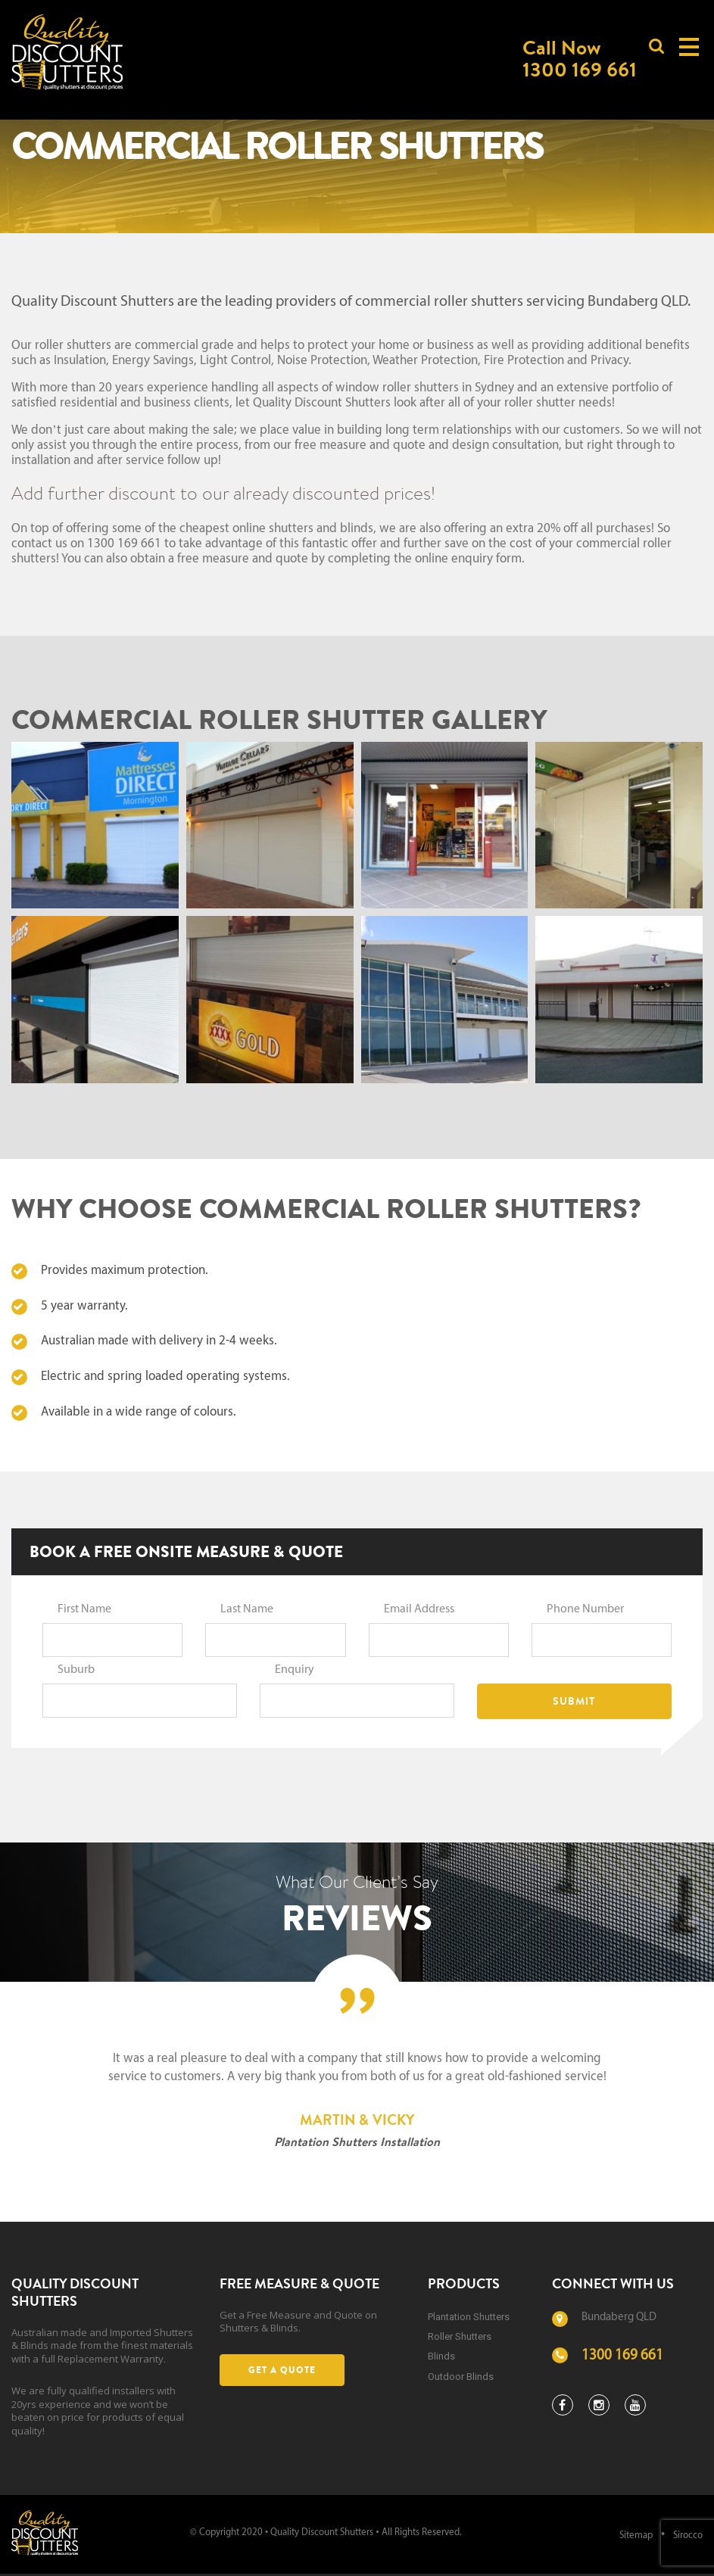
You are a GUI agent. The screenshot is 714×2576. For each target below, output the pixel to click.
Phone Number (585, 1609)
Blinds (441, 2356)
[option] (357, 2101)
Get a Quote (282, 2369)
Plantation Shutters (469, 2316)
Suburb (76, 1670)
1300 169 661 (622, 2356)
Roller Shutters (459, 2336)
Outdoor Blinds (461, 2376)
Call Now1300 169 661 (579, 58)
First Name (84, 1609)
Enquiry (294, 1670)
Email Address (419, 1609)
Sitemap (636, 2535)
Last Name (246, 1609)
